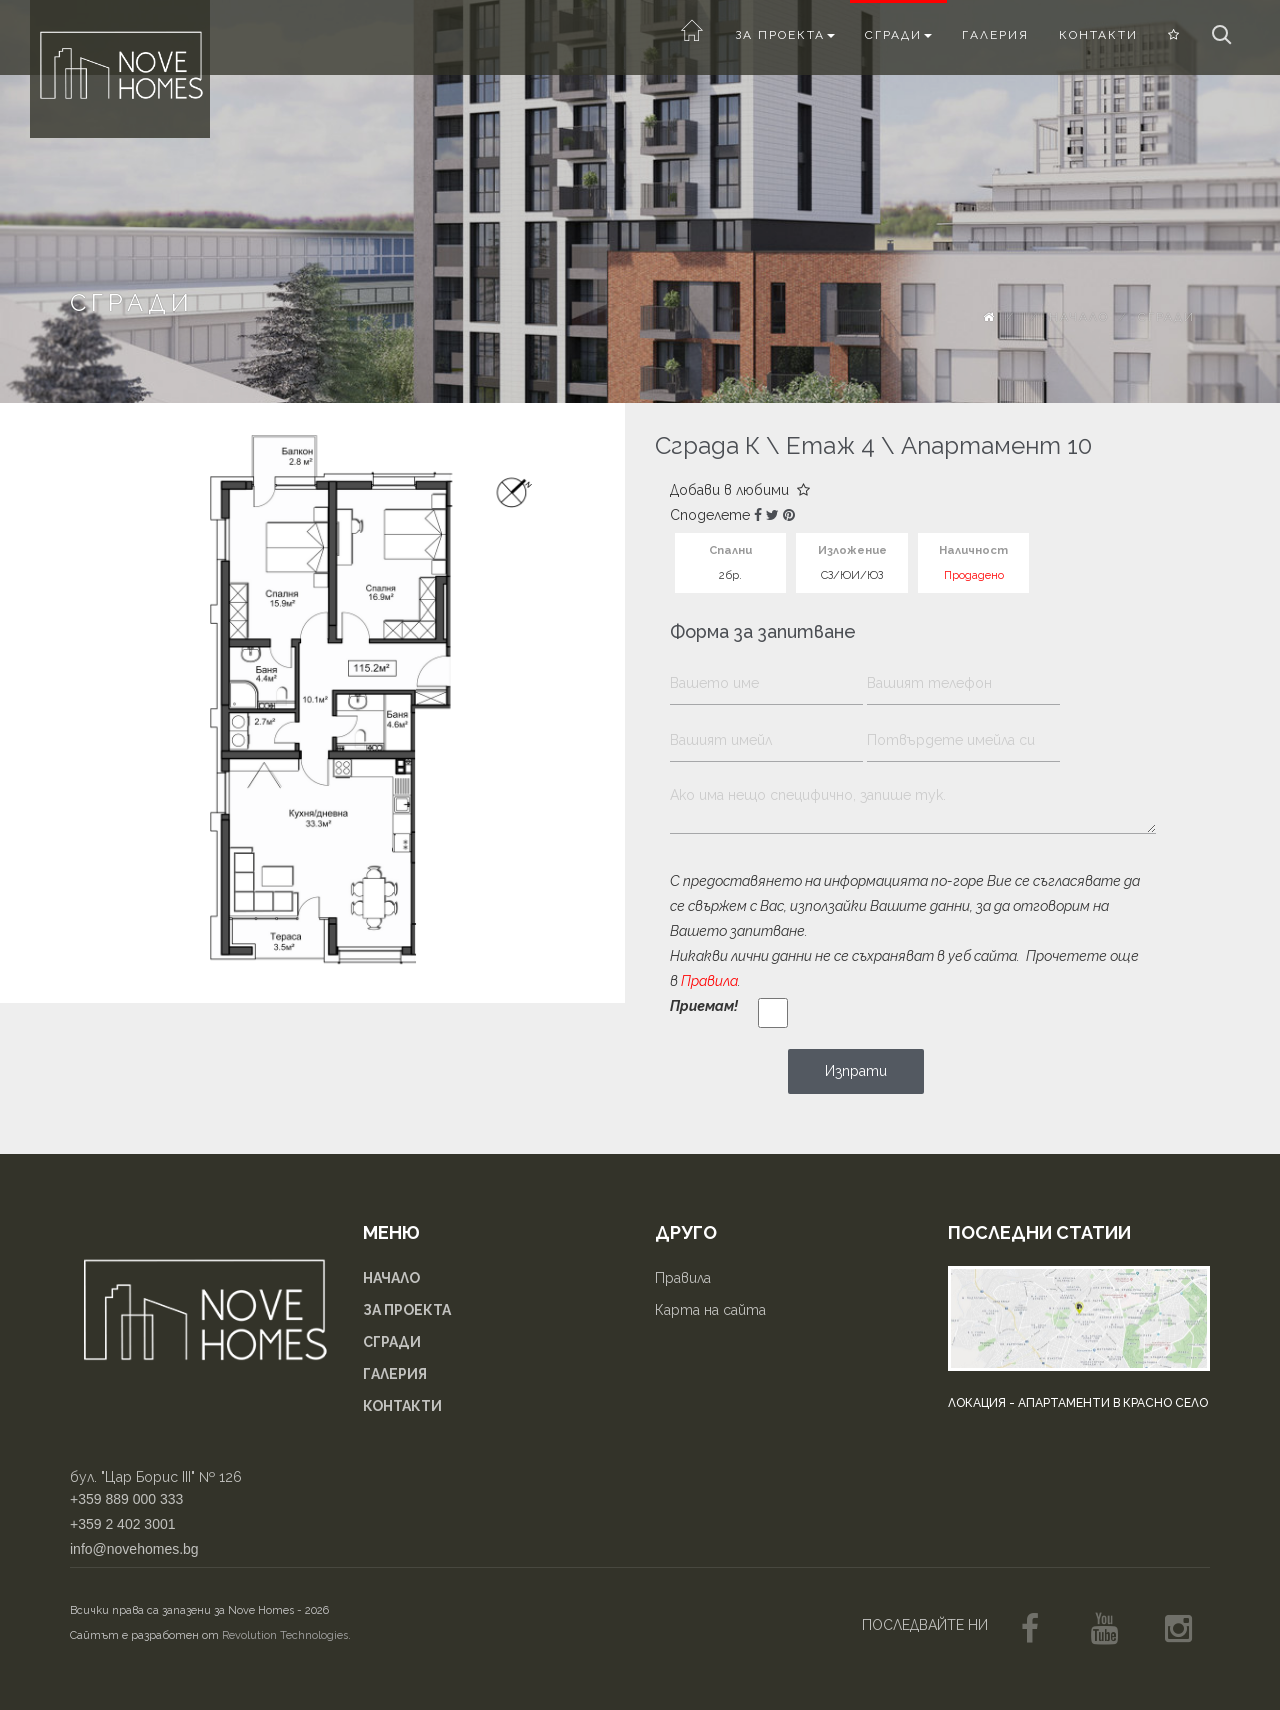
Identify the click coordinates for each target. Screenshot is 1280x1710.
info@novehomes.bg (134, 1549)
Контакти (1098, 35)
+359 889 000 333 (126, 1499)
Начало (1079, 317)
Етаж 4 (830, 445)
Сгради (898, 35)
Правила (709, 981)
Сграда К (707, 445)
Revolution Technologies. (286, 1635)
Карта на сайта (710, 1310)
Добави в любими (740, 490)
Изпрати (856, 1071)
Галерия (995, 35)
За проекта (785, 35)
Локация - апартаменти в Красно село (1078, 1403)
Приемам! (704, 1006)
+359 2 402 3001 (123, 1524)
